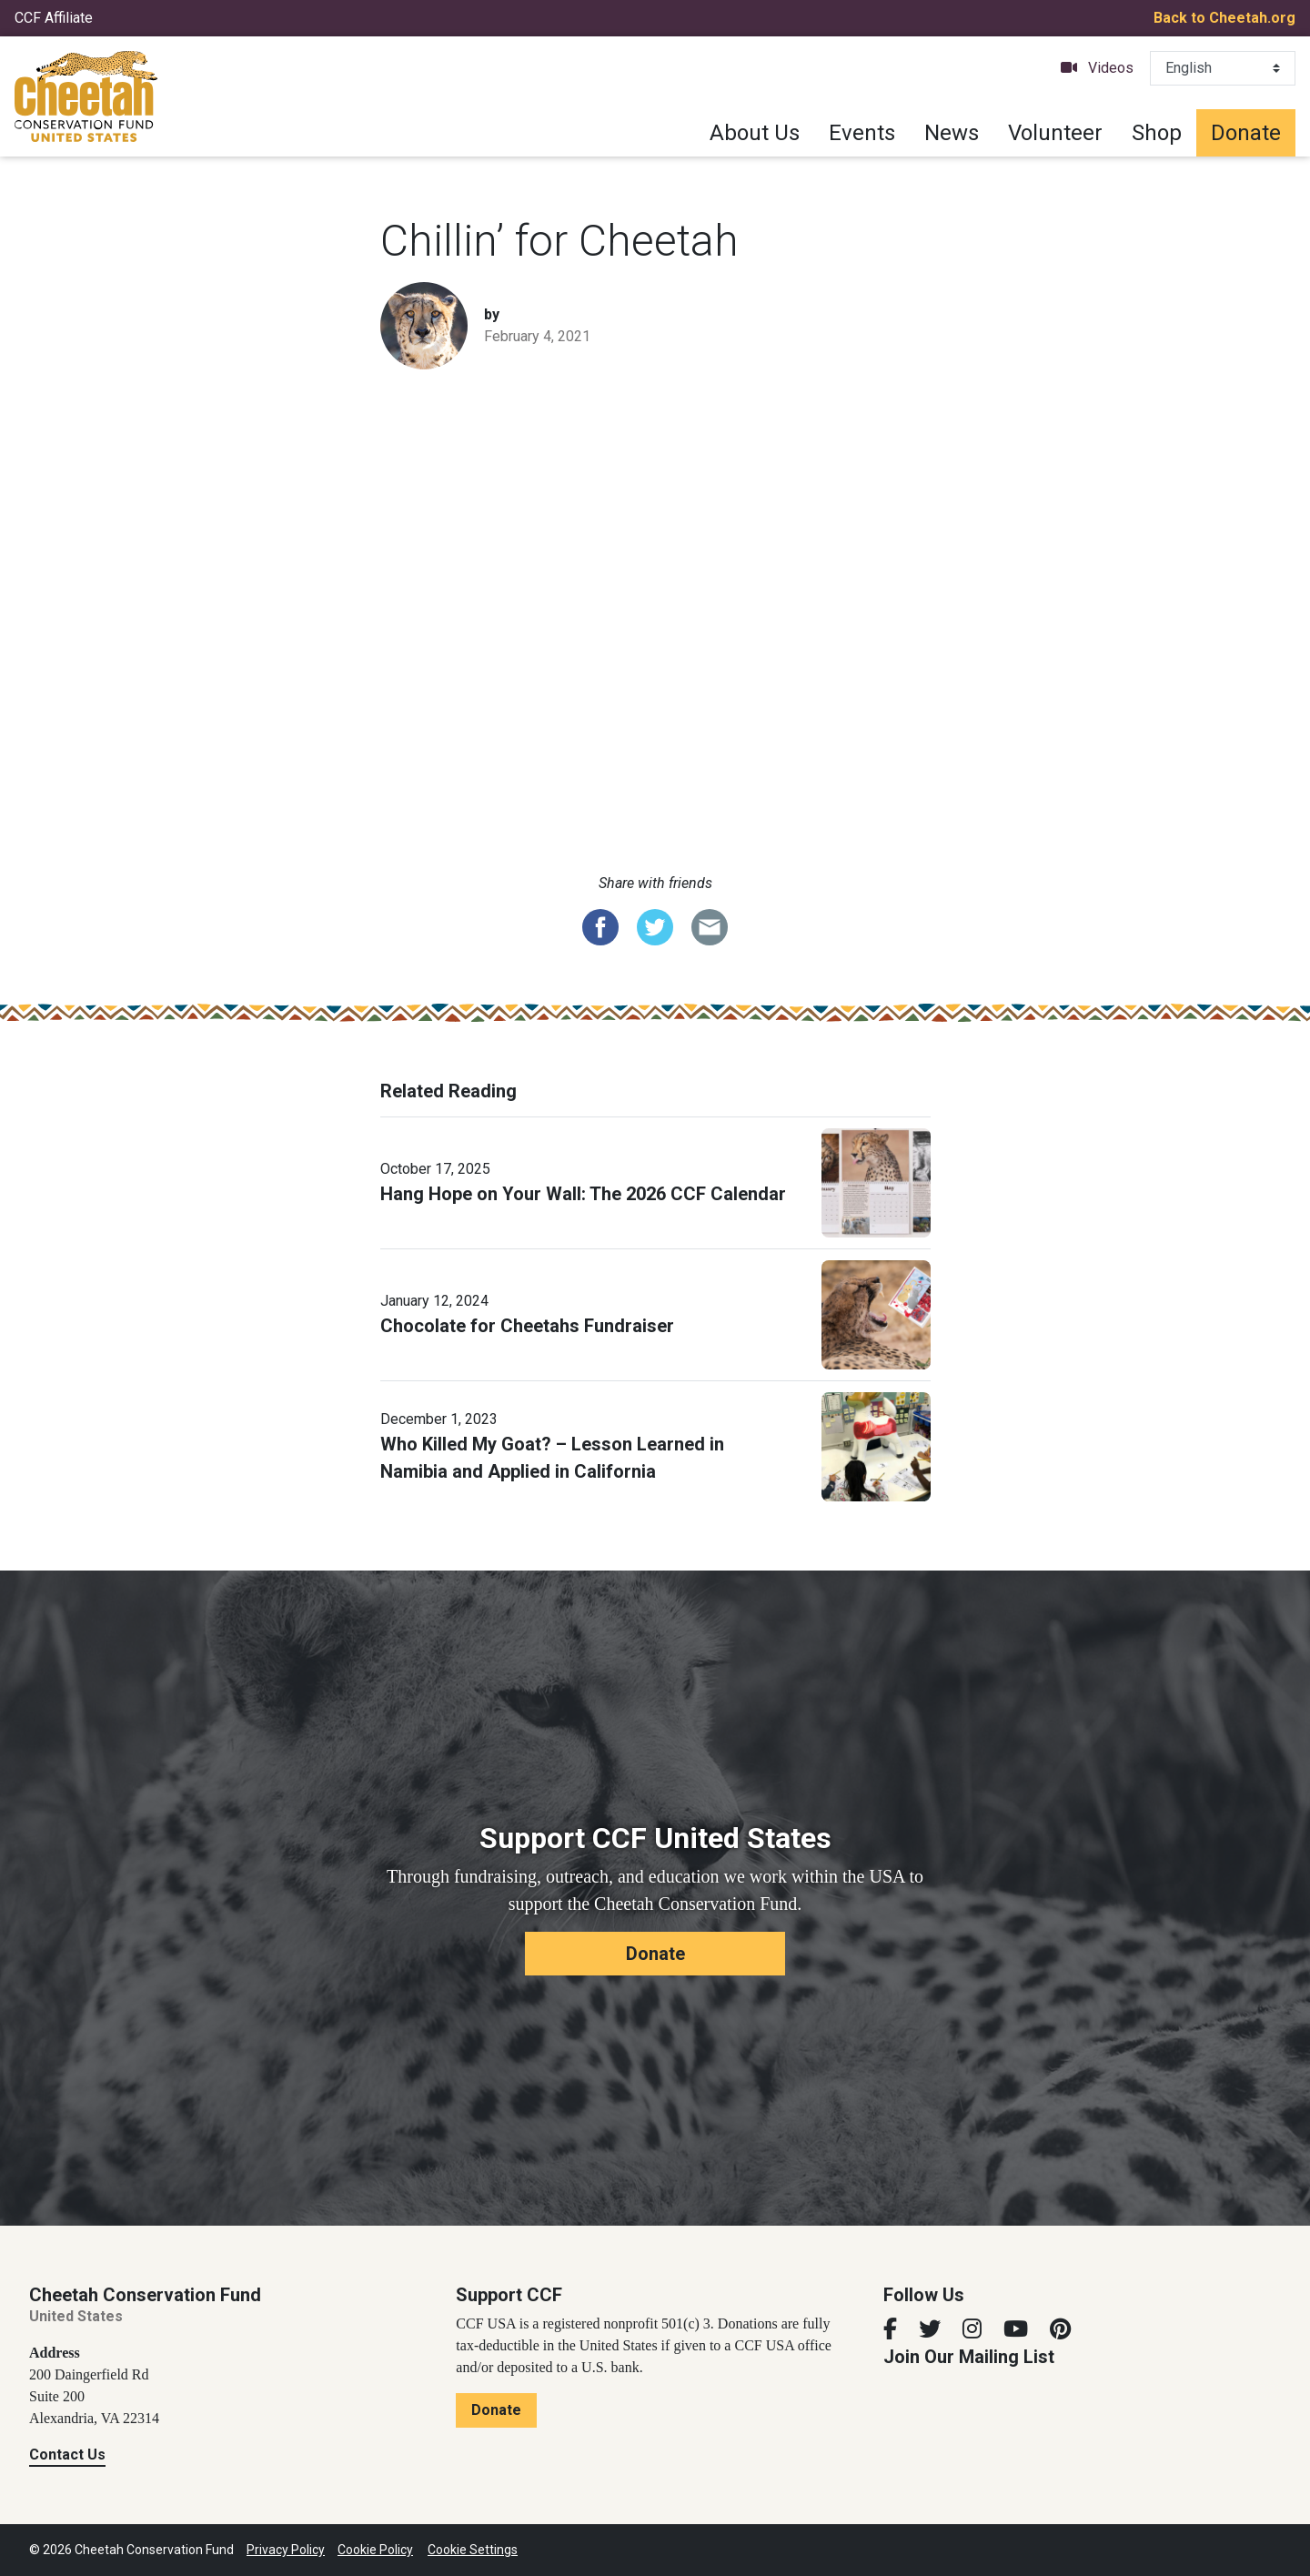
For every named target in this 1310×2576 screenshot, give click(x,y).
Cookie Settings (473, 2549)
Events (862, 133)
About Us (755, 133)
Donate (1246, 133)
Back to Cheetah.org (1224, 17)
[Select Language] (1222, 68)
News (951, 133)
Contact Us (67, 2454)
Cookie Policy (375, 2549)
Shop (1157, 133)
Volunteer (1055, 133)
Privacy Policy (286, 2549)
